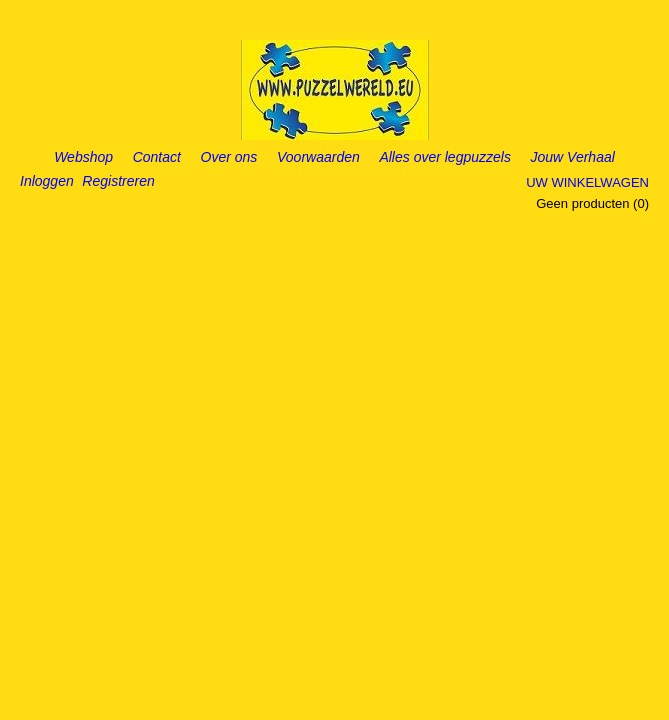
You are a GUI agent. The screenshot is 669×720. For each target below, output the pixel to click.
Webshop (83, 157)
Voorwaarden (318, 157)
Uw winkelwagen (587, 182)
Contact (157, 157)
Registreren (118, 181)
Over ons (229, 157)
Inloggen (47, 181)
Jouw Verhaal (573, 157)
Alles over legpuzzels (445, 157)
